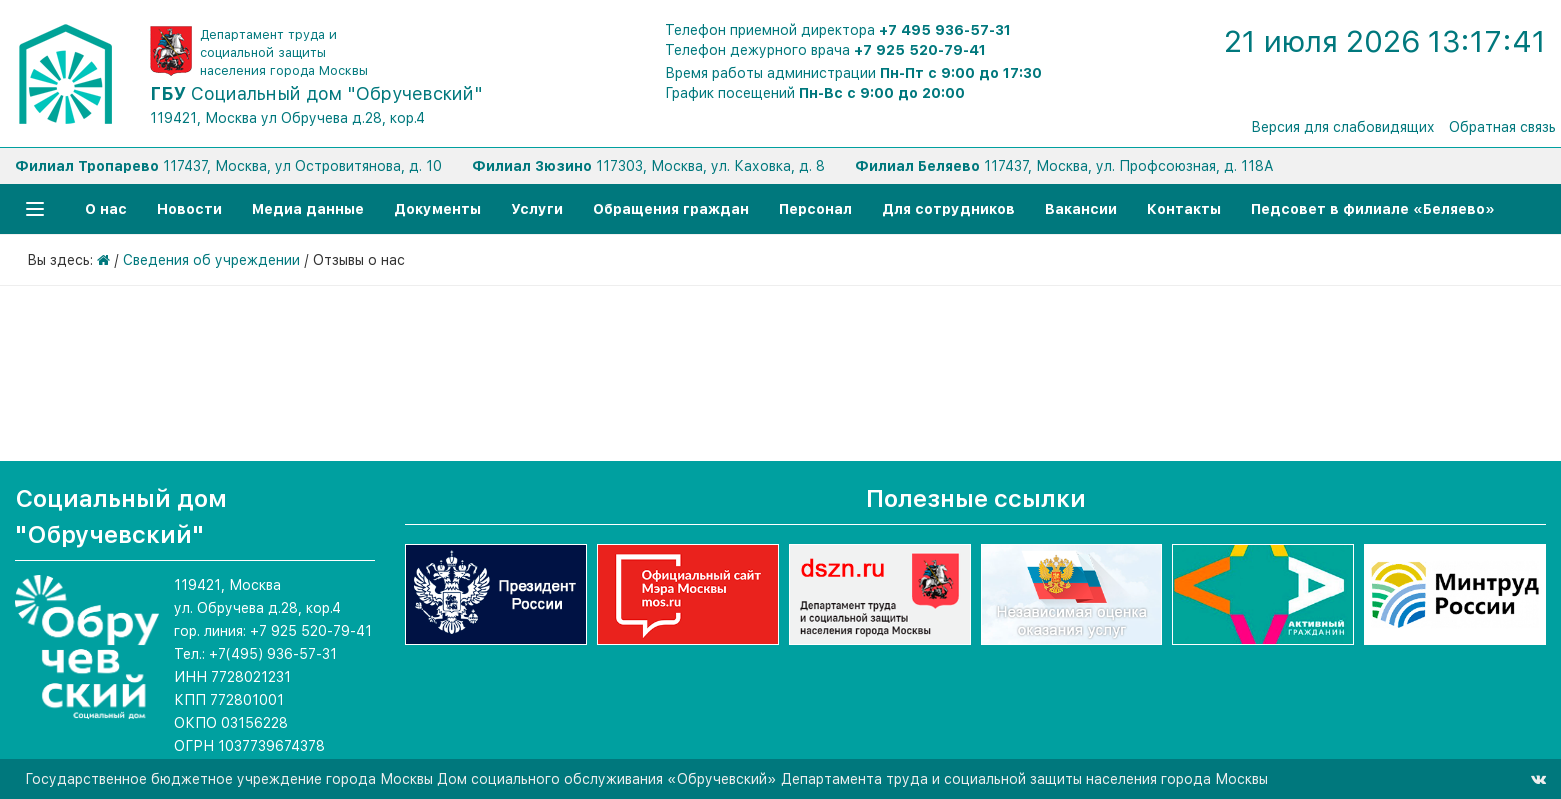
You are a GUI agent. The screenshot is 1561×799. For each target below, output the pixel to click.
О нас (106, 209)
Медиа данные (308, 209)
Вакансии (1081, 209)
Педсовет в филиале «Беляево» (1373, 209)
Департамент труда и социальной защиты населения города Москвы (284, 52)
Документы (437, 209)
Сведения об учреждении (211, 260)
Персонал (815, 209)
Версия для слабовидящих (1343, 127)
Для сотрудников (948, 209)
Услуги (537, 209)
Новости (189, 209)
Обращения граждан (671, 209)
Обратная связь (1502, 127)
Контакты (1184, 209)
